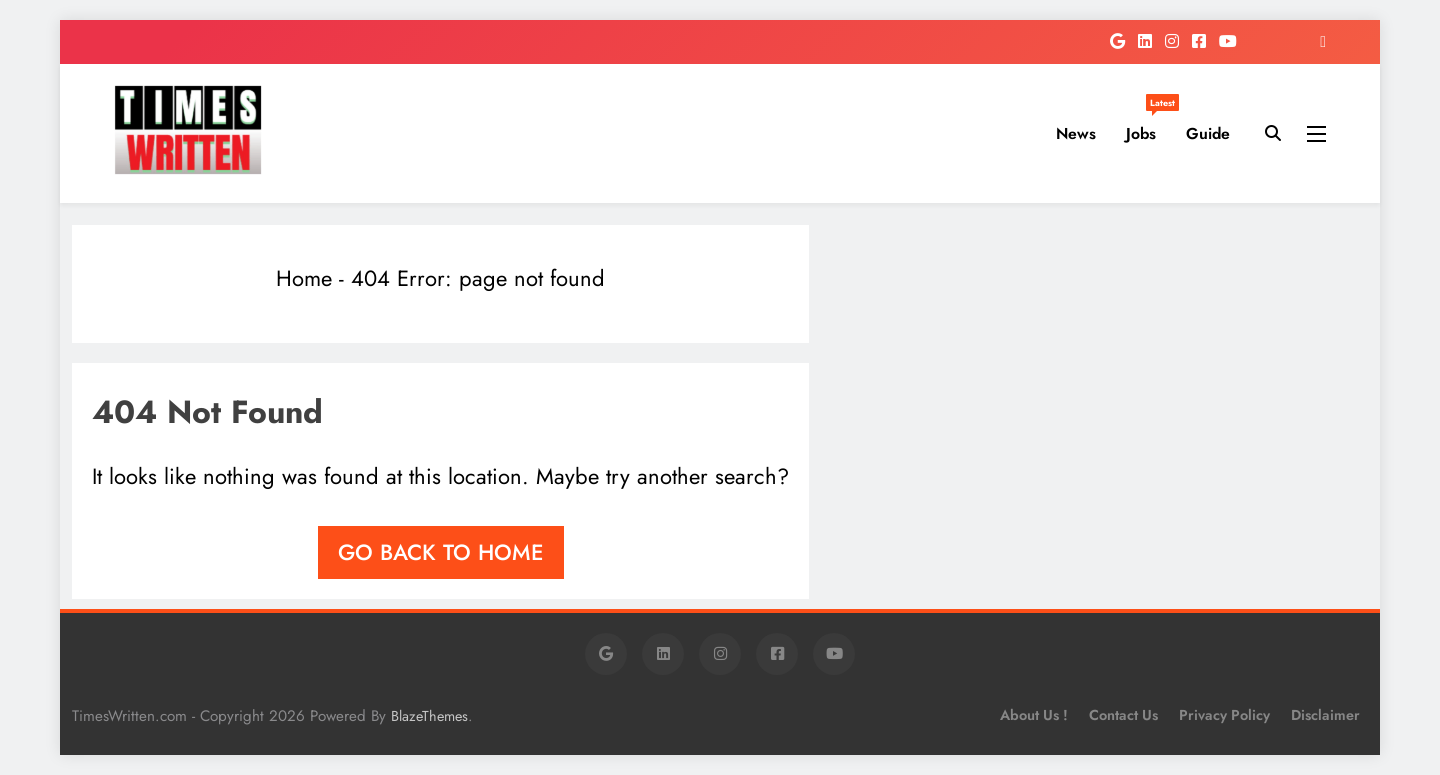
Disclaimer (1325, 715)
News (1076, 133)
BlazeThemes (429, 716)
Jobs (1148, 126)
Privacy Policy (1224, 715)
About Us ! (1034, 715)
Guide (1208, 133)
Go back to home (441, 552)
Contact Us (1123, 715)
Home (304, 278)
